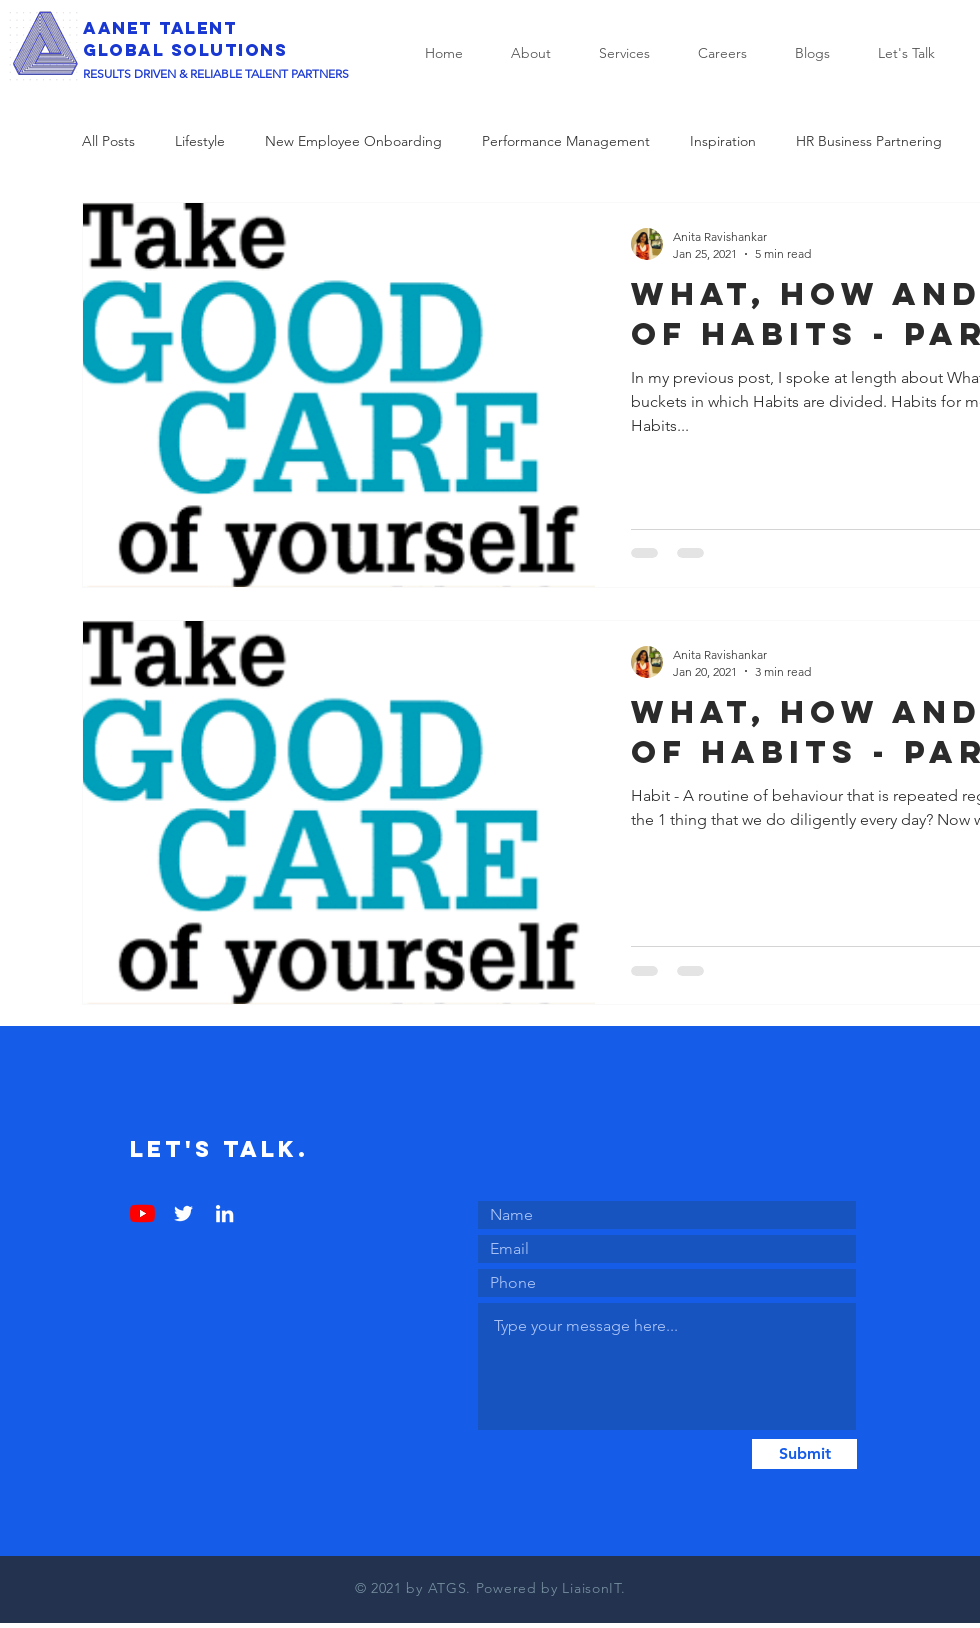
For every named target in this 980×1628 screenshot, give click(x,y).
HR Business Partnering (869, 141)
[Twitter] (183, 1213)
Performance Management (566, 141)
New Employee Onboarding (353, 141)
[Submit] (804, 1454)
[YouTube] (142, 1213)
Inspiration (723, 141)
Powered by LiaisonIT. (551, 1588)
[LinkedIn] (224, 1213)
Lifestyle (200, 141)
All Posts (108, 141)
